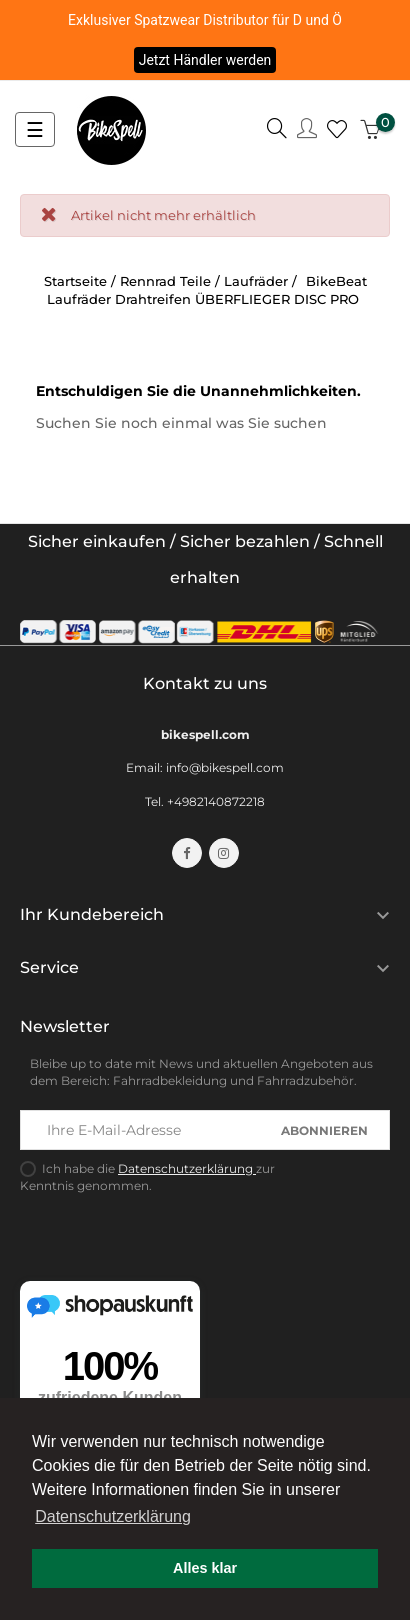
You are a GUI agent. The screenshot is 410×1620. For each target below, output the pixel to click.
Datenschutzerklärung (187, 1168)
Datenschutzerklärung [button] (113, 1516)
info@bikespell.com (225, 767)
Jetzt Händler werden (205, 60)
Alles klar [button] (205, 1568)
